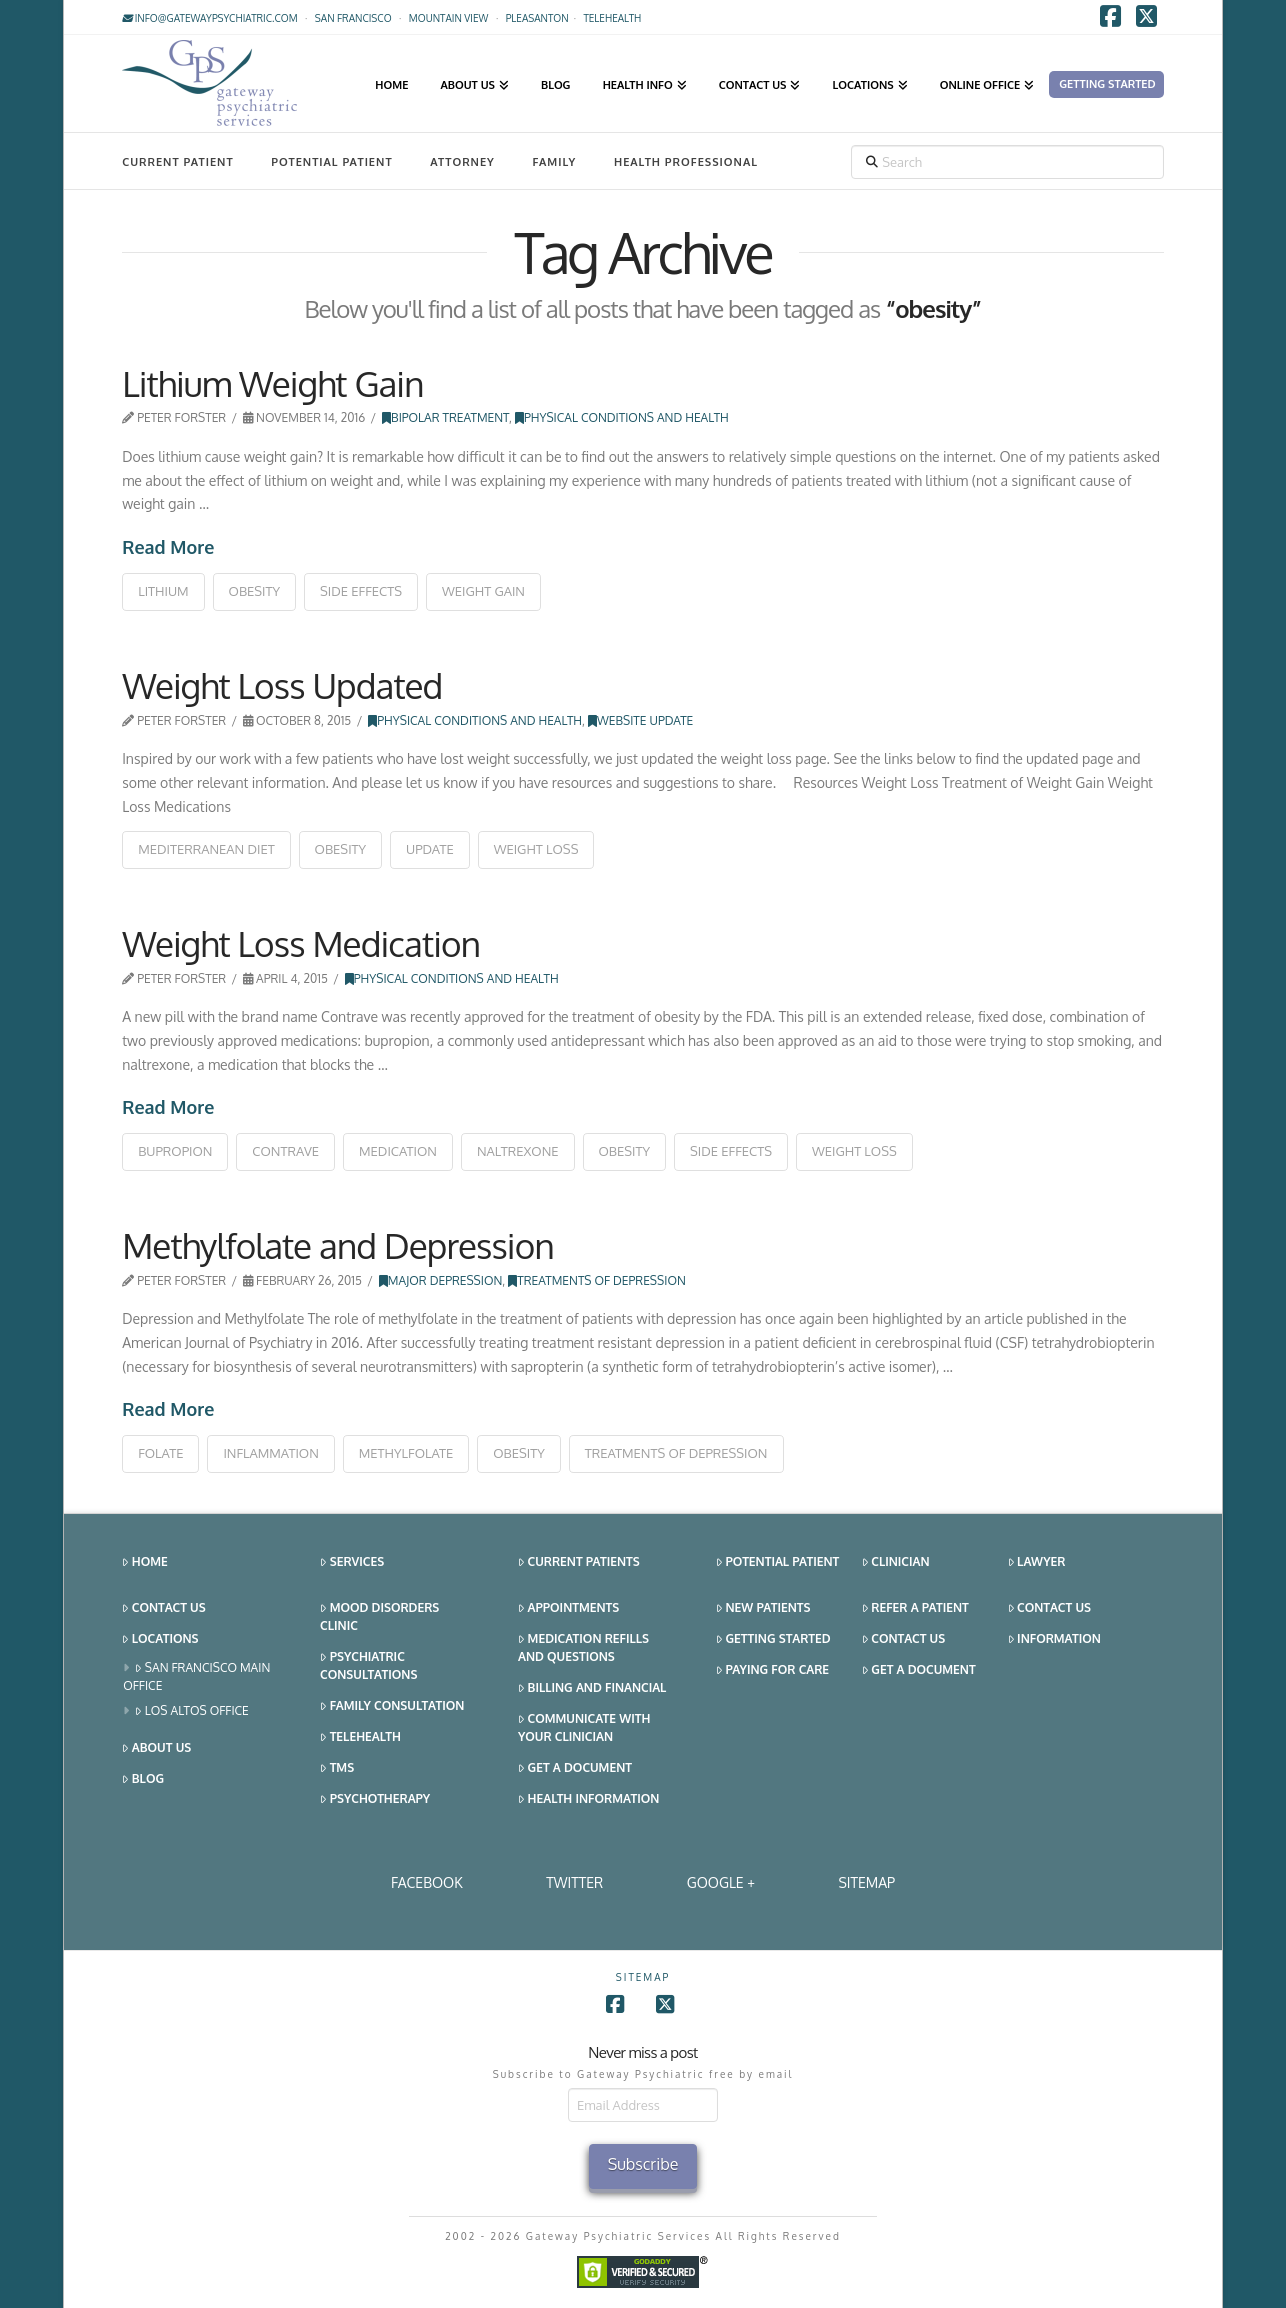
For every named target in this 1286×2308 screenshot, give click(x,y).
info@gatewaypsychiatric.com (209, 18)
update (430, 849)
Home (145, 1562)
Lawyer (1037, 1562)
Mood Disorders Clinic (379, 1616)
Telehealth (360, 1737)
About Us (156, 1748)
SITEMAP (866, 1882)
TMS (337, 1768)
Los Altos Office (192, 1711)
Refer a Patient (915, 1608)
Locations (160, 1639)
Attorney (462, 162)
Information (1054, 1639)
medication (398, 1151)
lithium (163, 591)
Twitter (574, 1882)
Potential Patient (331, 162)
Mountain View (449, 18)
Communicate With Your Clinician (584, 1727)
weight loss (536, 849)
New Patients (763, 1608)
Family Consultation (392, 1706)
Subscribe (643, 2164)
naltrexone (518, 1151)
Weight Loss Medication (301, 943)
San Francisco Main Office (196, 1676)
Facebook (427, 1882)
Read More (168, 547)
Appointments (568, 1608)
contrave (285, 1151)
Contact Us (163, 1608)
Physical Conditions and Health (622, 417)
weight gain (483, 591)
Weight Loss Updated (282, 685)
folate (160, 1453)
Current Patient (177, 162)
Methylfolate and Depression (338, 1245)
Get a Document (575, 1768)
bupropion (175, 1151)
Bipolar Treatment (445, 417)
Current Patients (579, 1562)
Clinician (896, 1562)
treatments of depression (676, 1453)
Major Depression (441, 1280)
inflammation (270, 1453)
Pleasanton (537, 18)
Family (555, 162)
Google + (721, 1882)
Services (352, 1562)
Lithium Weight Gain (272, 383)
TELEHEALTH (612, 18)
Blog (143, 1779)
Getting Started (773, 1639)
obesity (255, 591)
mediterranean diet (206, 849)
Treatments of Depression (596, 1280)
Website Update (640, 720)
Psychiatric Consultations (368, 1665)
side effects (361, 591)
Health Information (588, 1799)
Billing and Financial (592, 1688)
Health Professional (686, 162)
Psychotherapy (375, 1799)
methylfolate (406, 1453)
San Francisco (353, 18)
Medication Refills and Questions (583, 1647)
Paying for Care (772, 1670)
